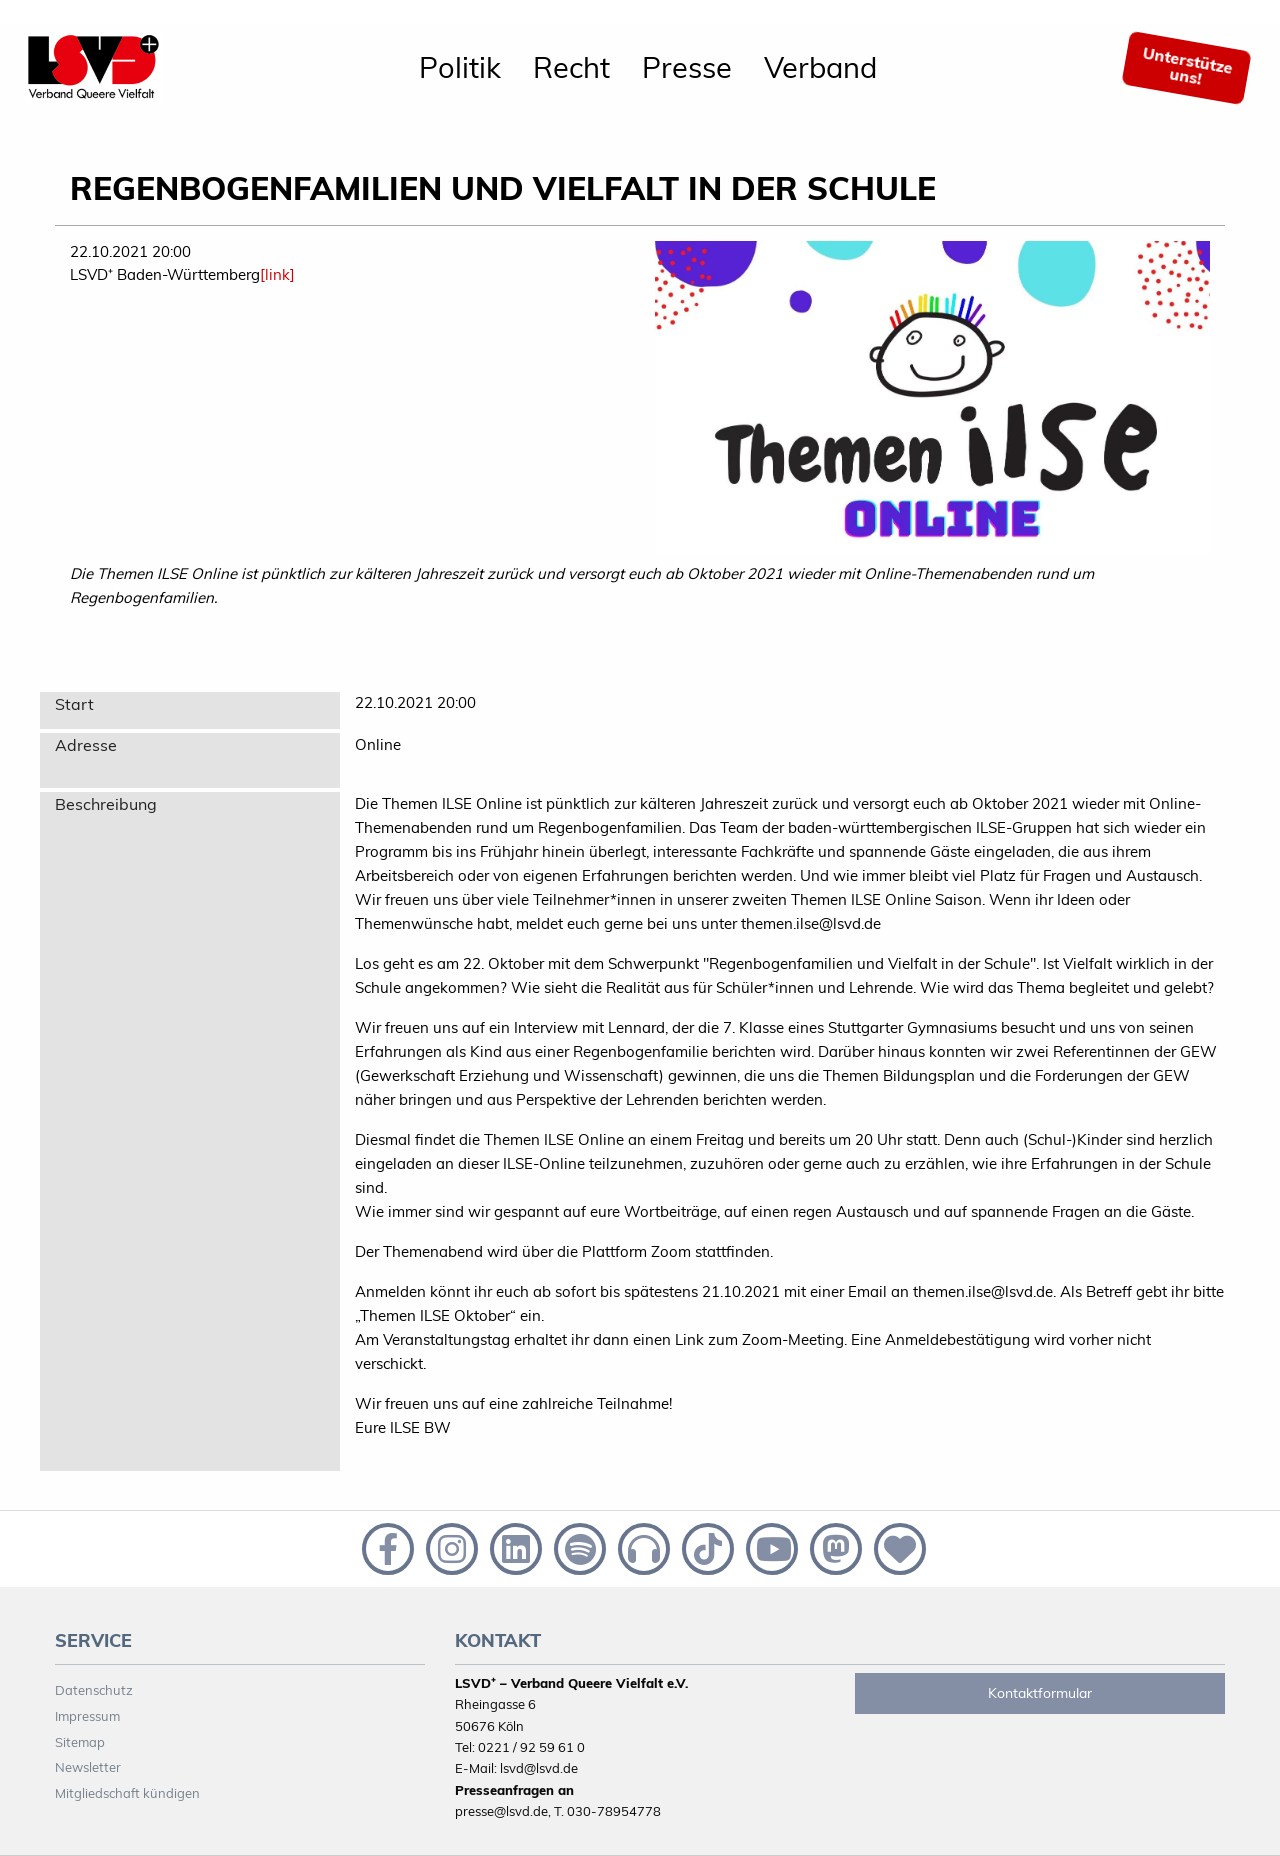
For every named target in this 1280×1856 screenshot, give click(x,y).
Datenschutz (94, 1690)
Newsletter (88, 1767)
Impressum (87, 1716)
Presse (687, 67)
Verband (820, 67)
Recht (571, 67)
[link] (277, 274)
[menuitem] (460, 68)
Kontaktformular (1040, 1693)
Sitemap (80, 1742)
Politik (460, 67)
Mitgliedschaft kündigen (127, 1793)
